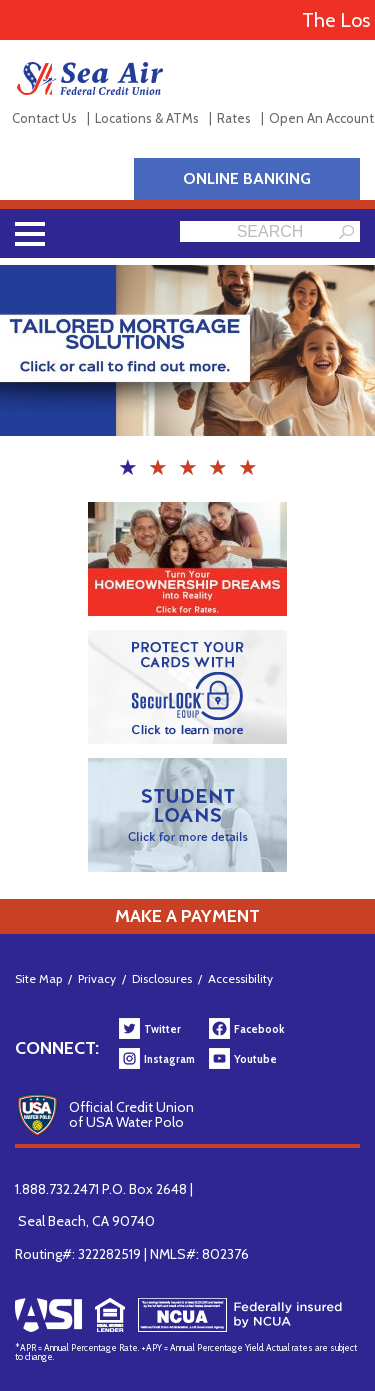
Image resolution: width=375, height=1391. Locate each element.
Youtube (255, 1059)
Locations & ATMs (147, 118)
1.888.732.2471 (57, 1189)
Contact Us (44, 118)
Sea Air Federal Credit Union (90, 78)
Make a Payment (187, 916)
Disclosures (162, 978)
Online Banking (247, 178)
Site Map (38, 978)
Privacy (97, 978)
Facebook (259, 1029)
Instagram (169, 1059)
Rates (234, 118)
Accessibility (240, 978)
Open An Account (321, 118)
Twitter (162, 1029)
